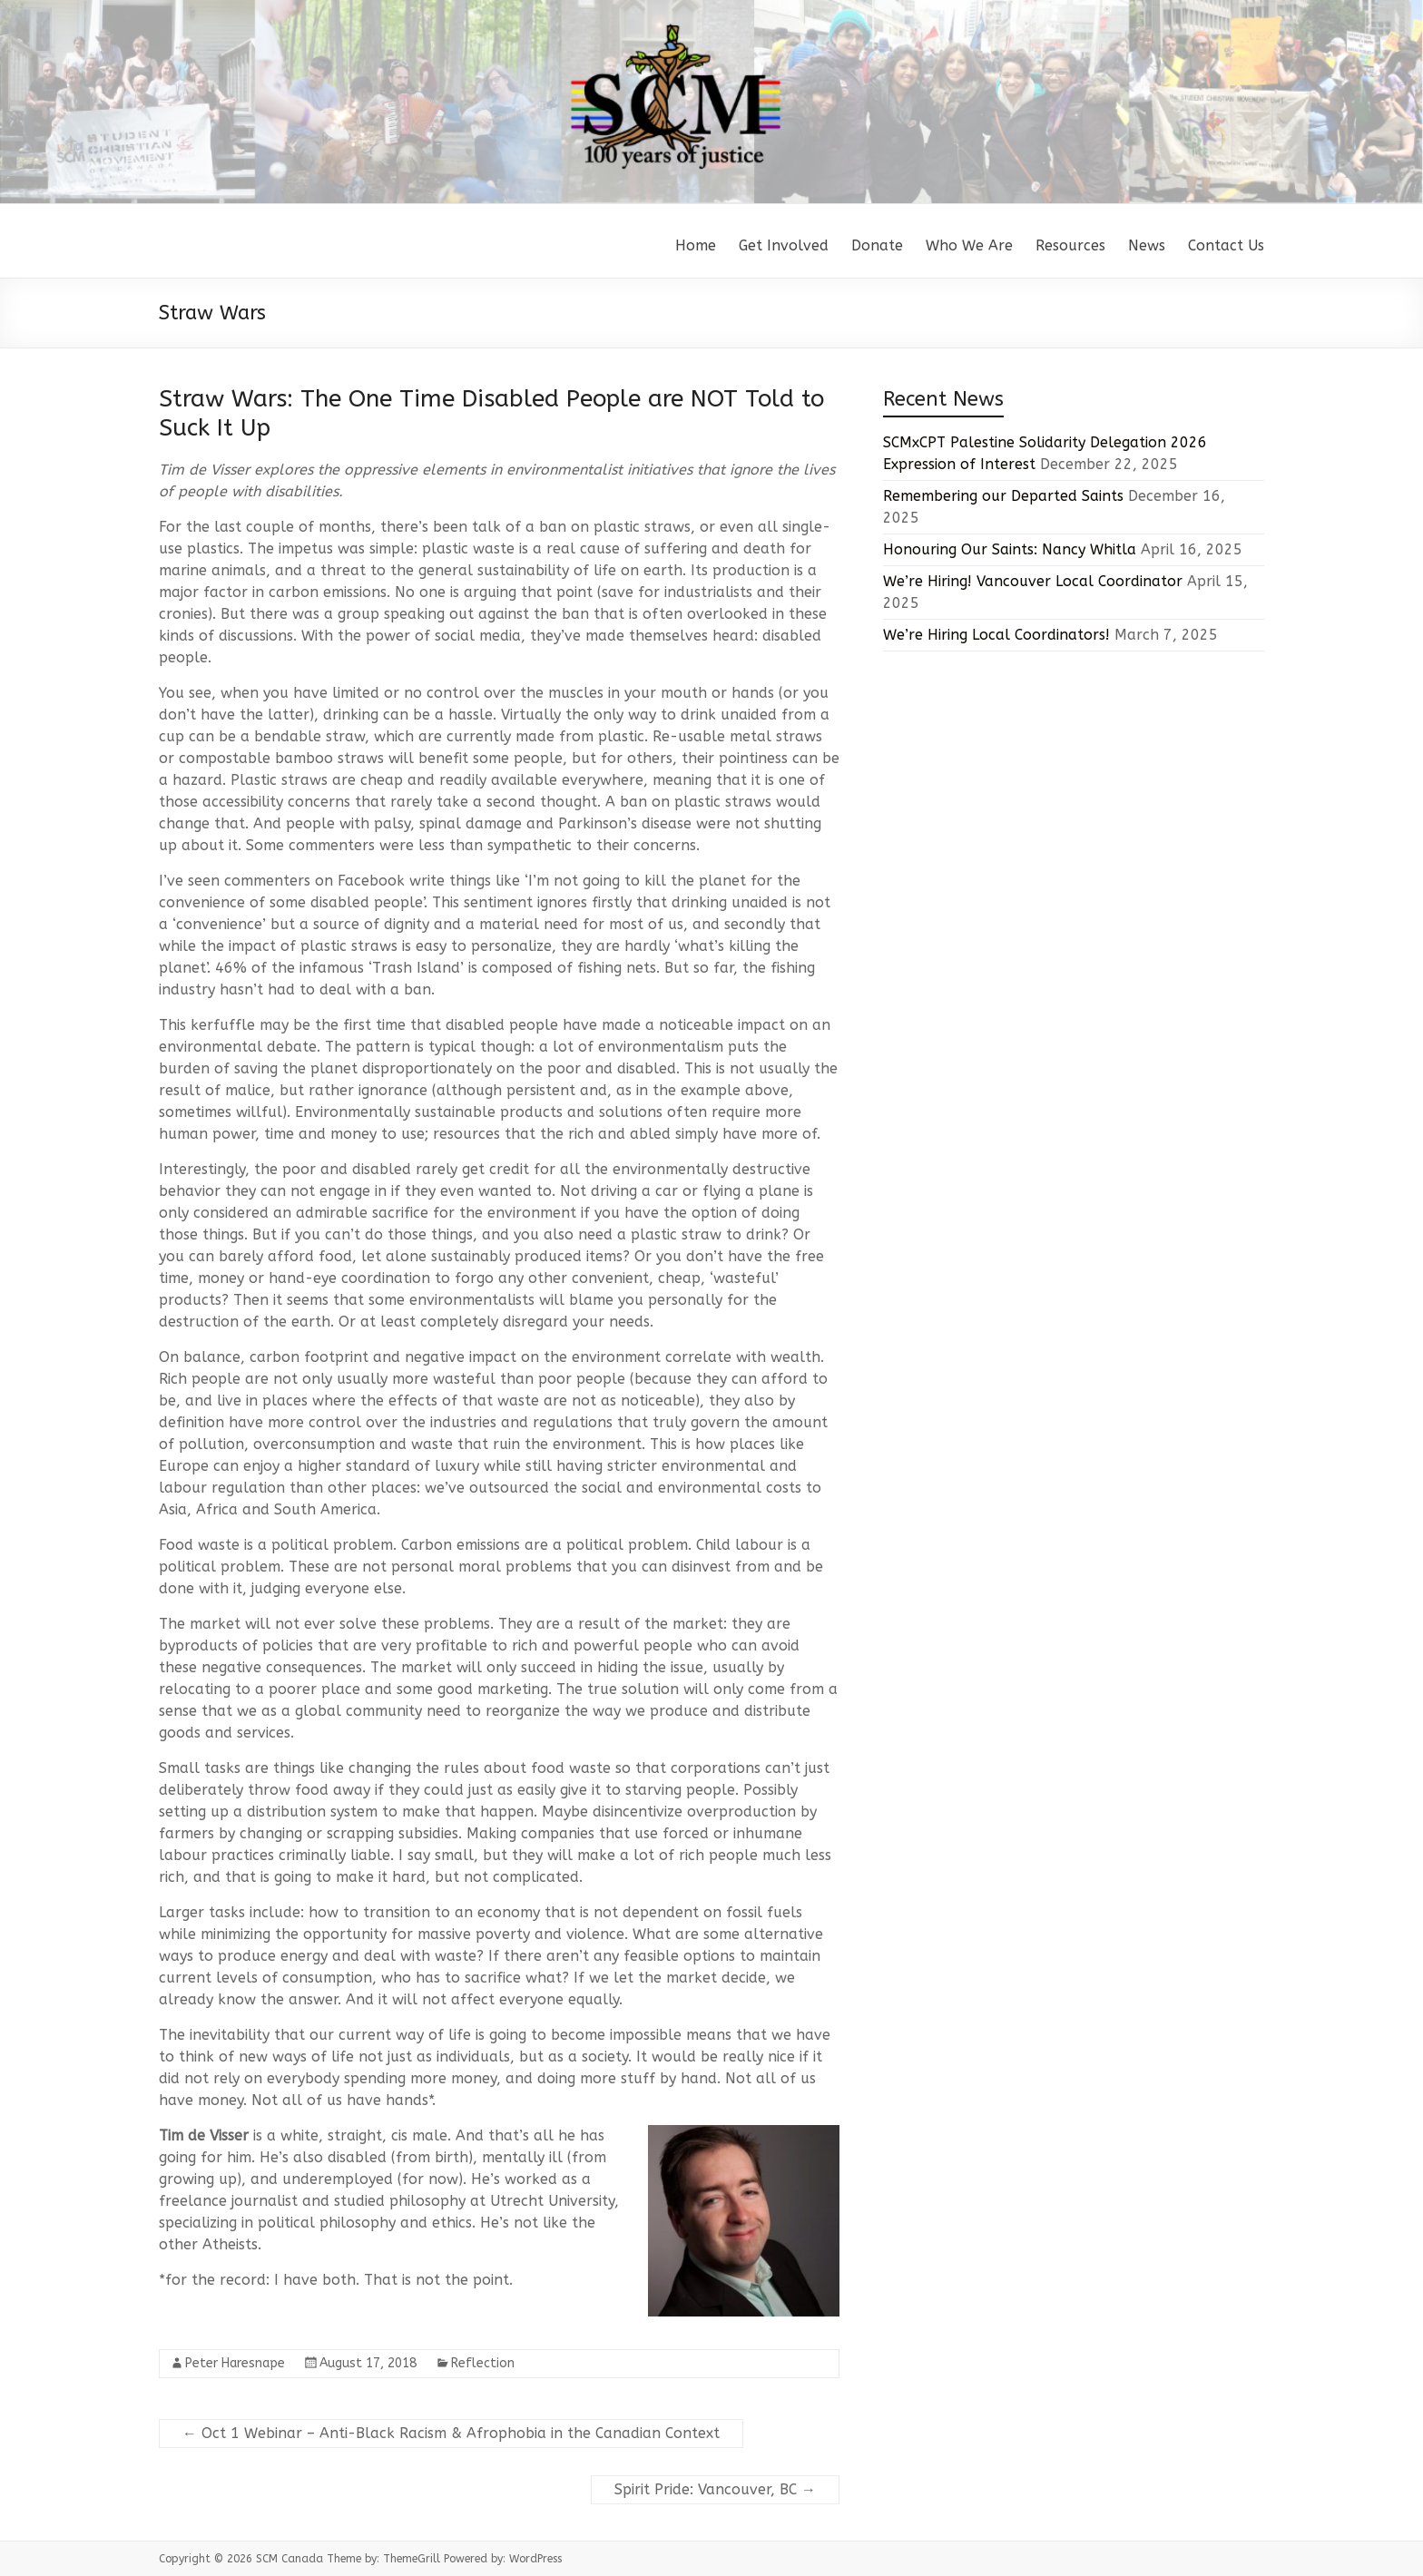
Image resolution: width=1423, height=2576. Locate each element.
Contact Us (1226, 245)
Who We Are (969, 245)
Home (695, 245)
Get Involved (784, 245)
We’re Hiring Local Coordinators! (996, 634)
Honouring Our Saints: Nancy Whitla (1009, 549)
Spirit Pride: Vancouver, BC (715, 2489)
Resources (1070, 245)
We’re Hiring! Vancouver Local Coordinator (1033, 581)
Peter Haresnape (235, 2363)
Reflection (483, 2363)
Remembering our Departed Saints (1003, 495)
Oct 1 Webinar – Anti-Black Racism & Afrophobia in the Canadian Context (451, 2433)
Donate (877, 245)
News (1146, 245)
